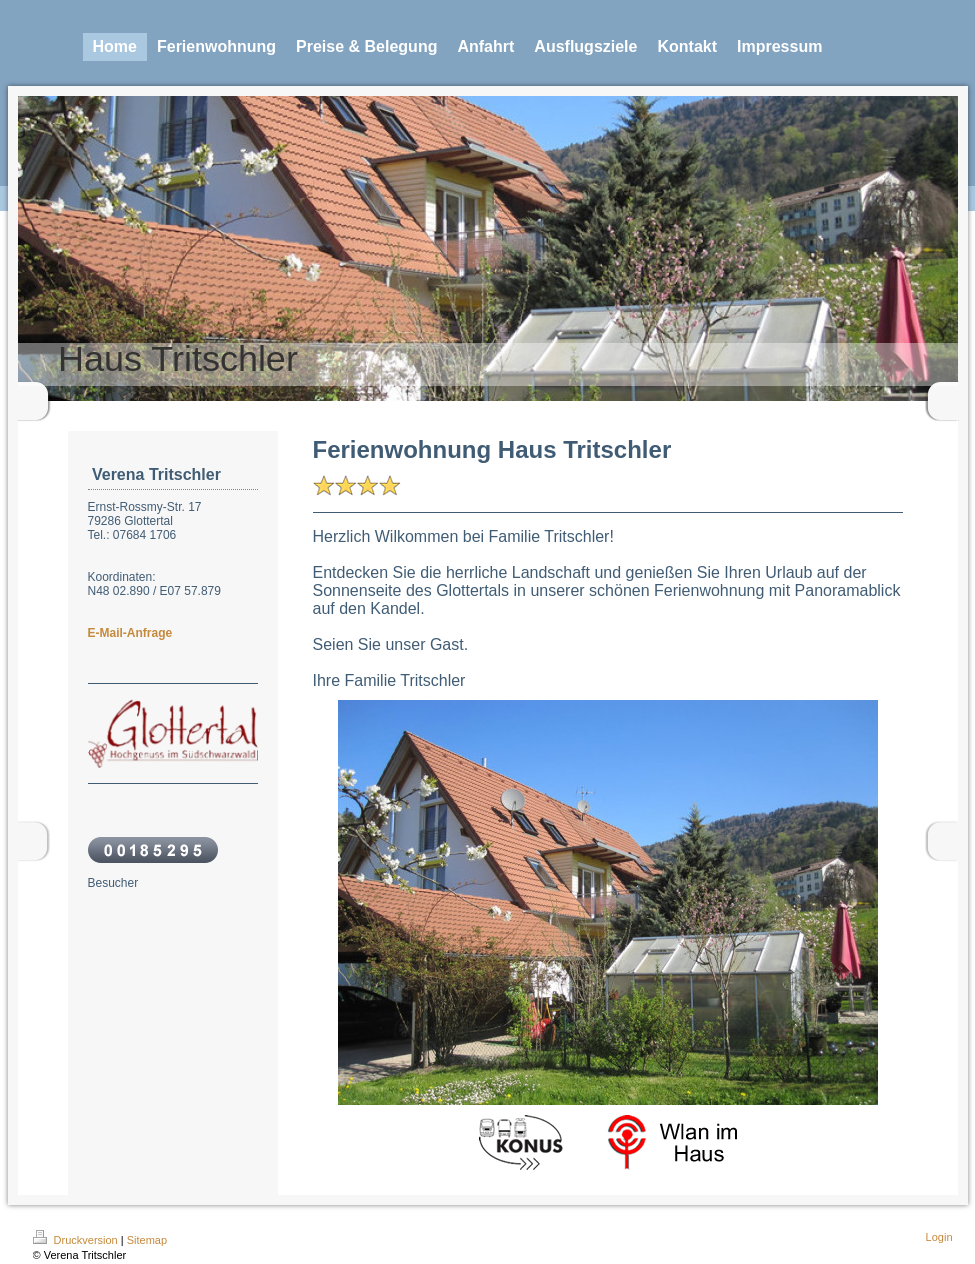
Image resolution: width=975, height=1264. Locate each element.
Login (939, 1237)
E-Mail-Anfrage (130, 633)
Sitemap (147, 1240)
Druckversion (77, 1240)
